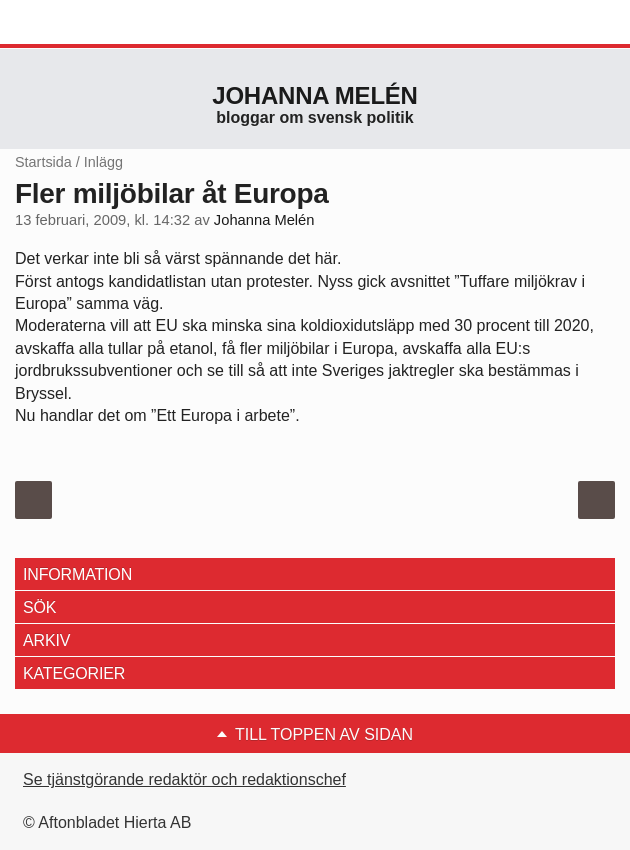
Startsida (43, 162)
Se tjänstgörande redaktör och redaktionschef (184, 779)
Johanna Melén (314, 95)
